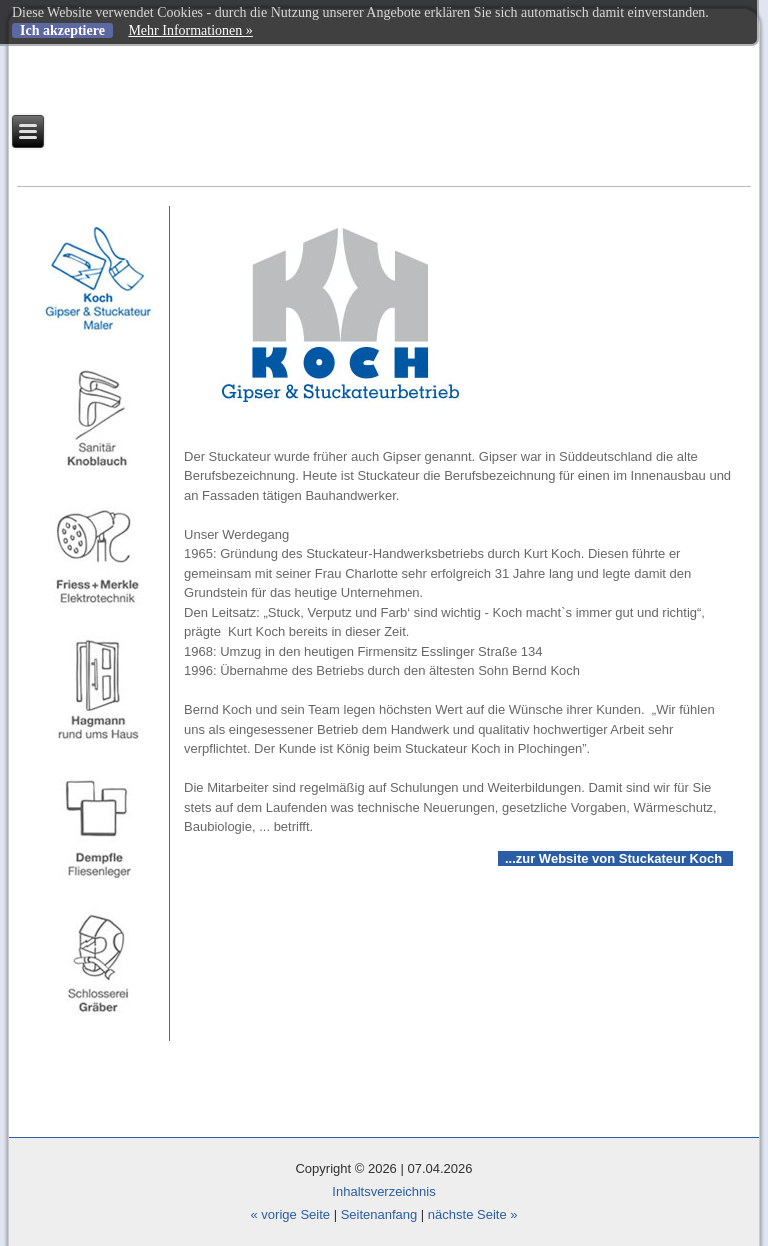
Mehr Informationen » (190, 30)
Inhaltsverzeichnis (383, 1191)
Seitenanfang (379, 1214)
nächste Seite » (473, 1214)
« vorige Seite (291, 1214)
